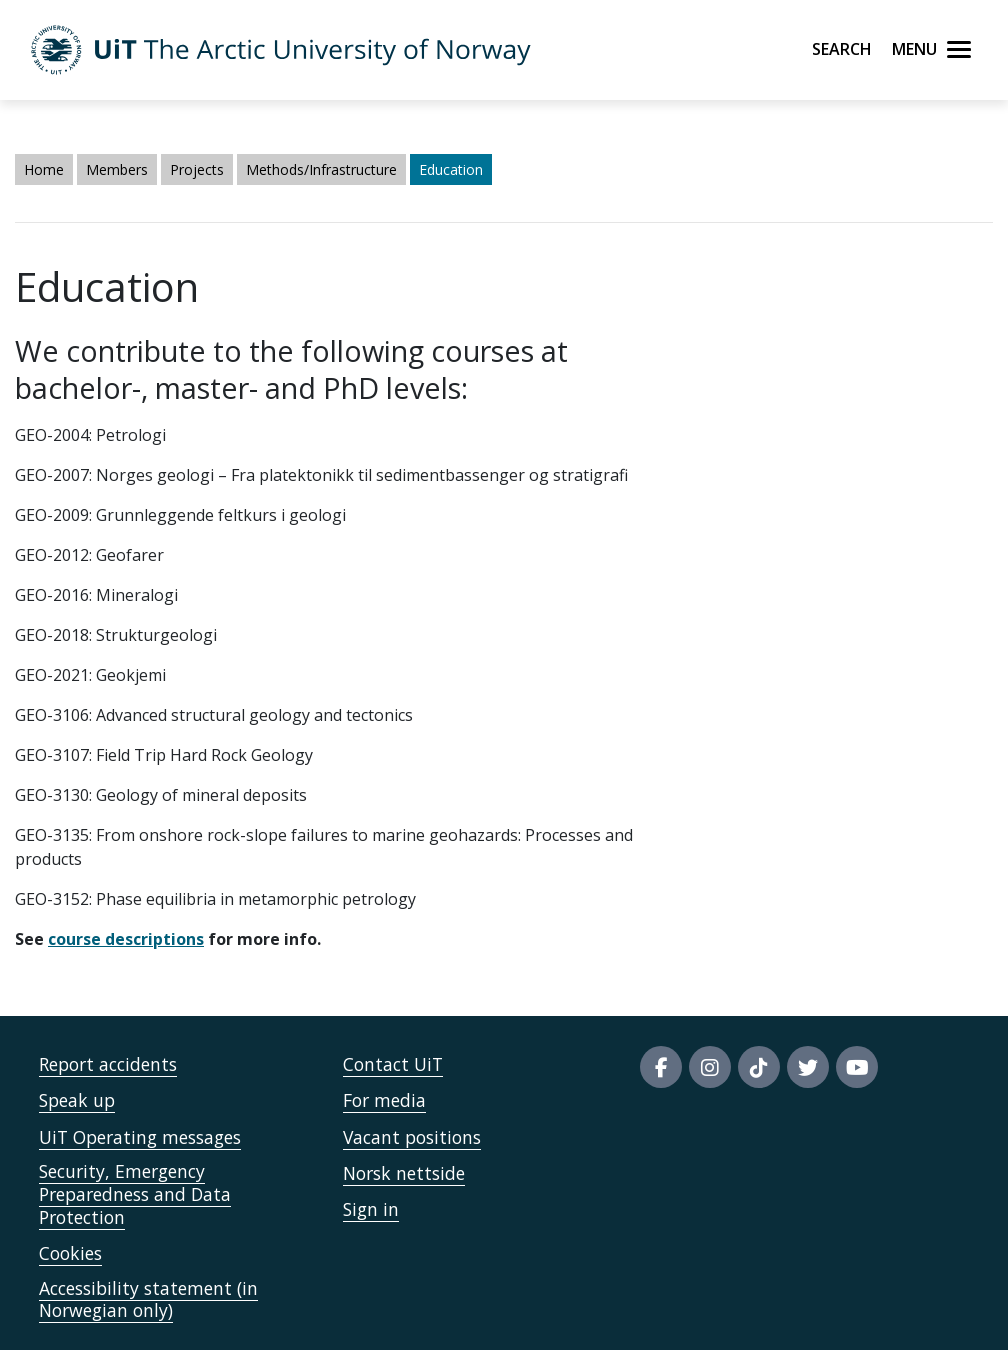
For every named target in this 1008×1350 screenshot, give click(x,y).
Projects (197, 169)
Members (117, 169)
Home (44, 169)
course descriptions (126, 939)
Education (451, 169)
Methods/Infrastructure (321, 169)
